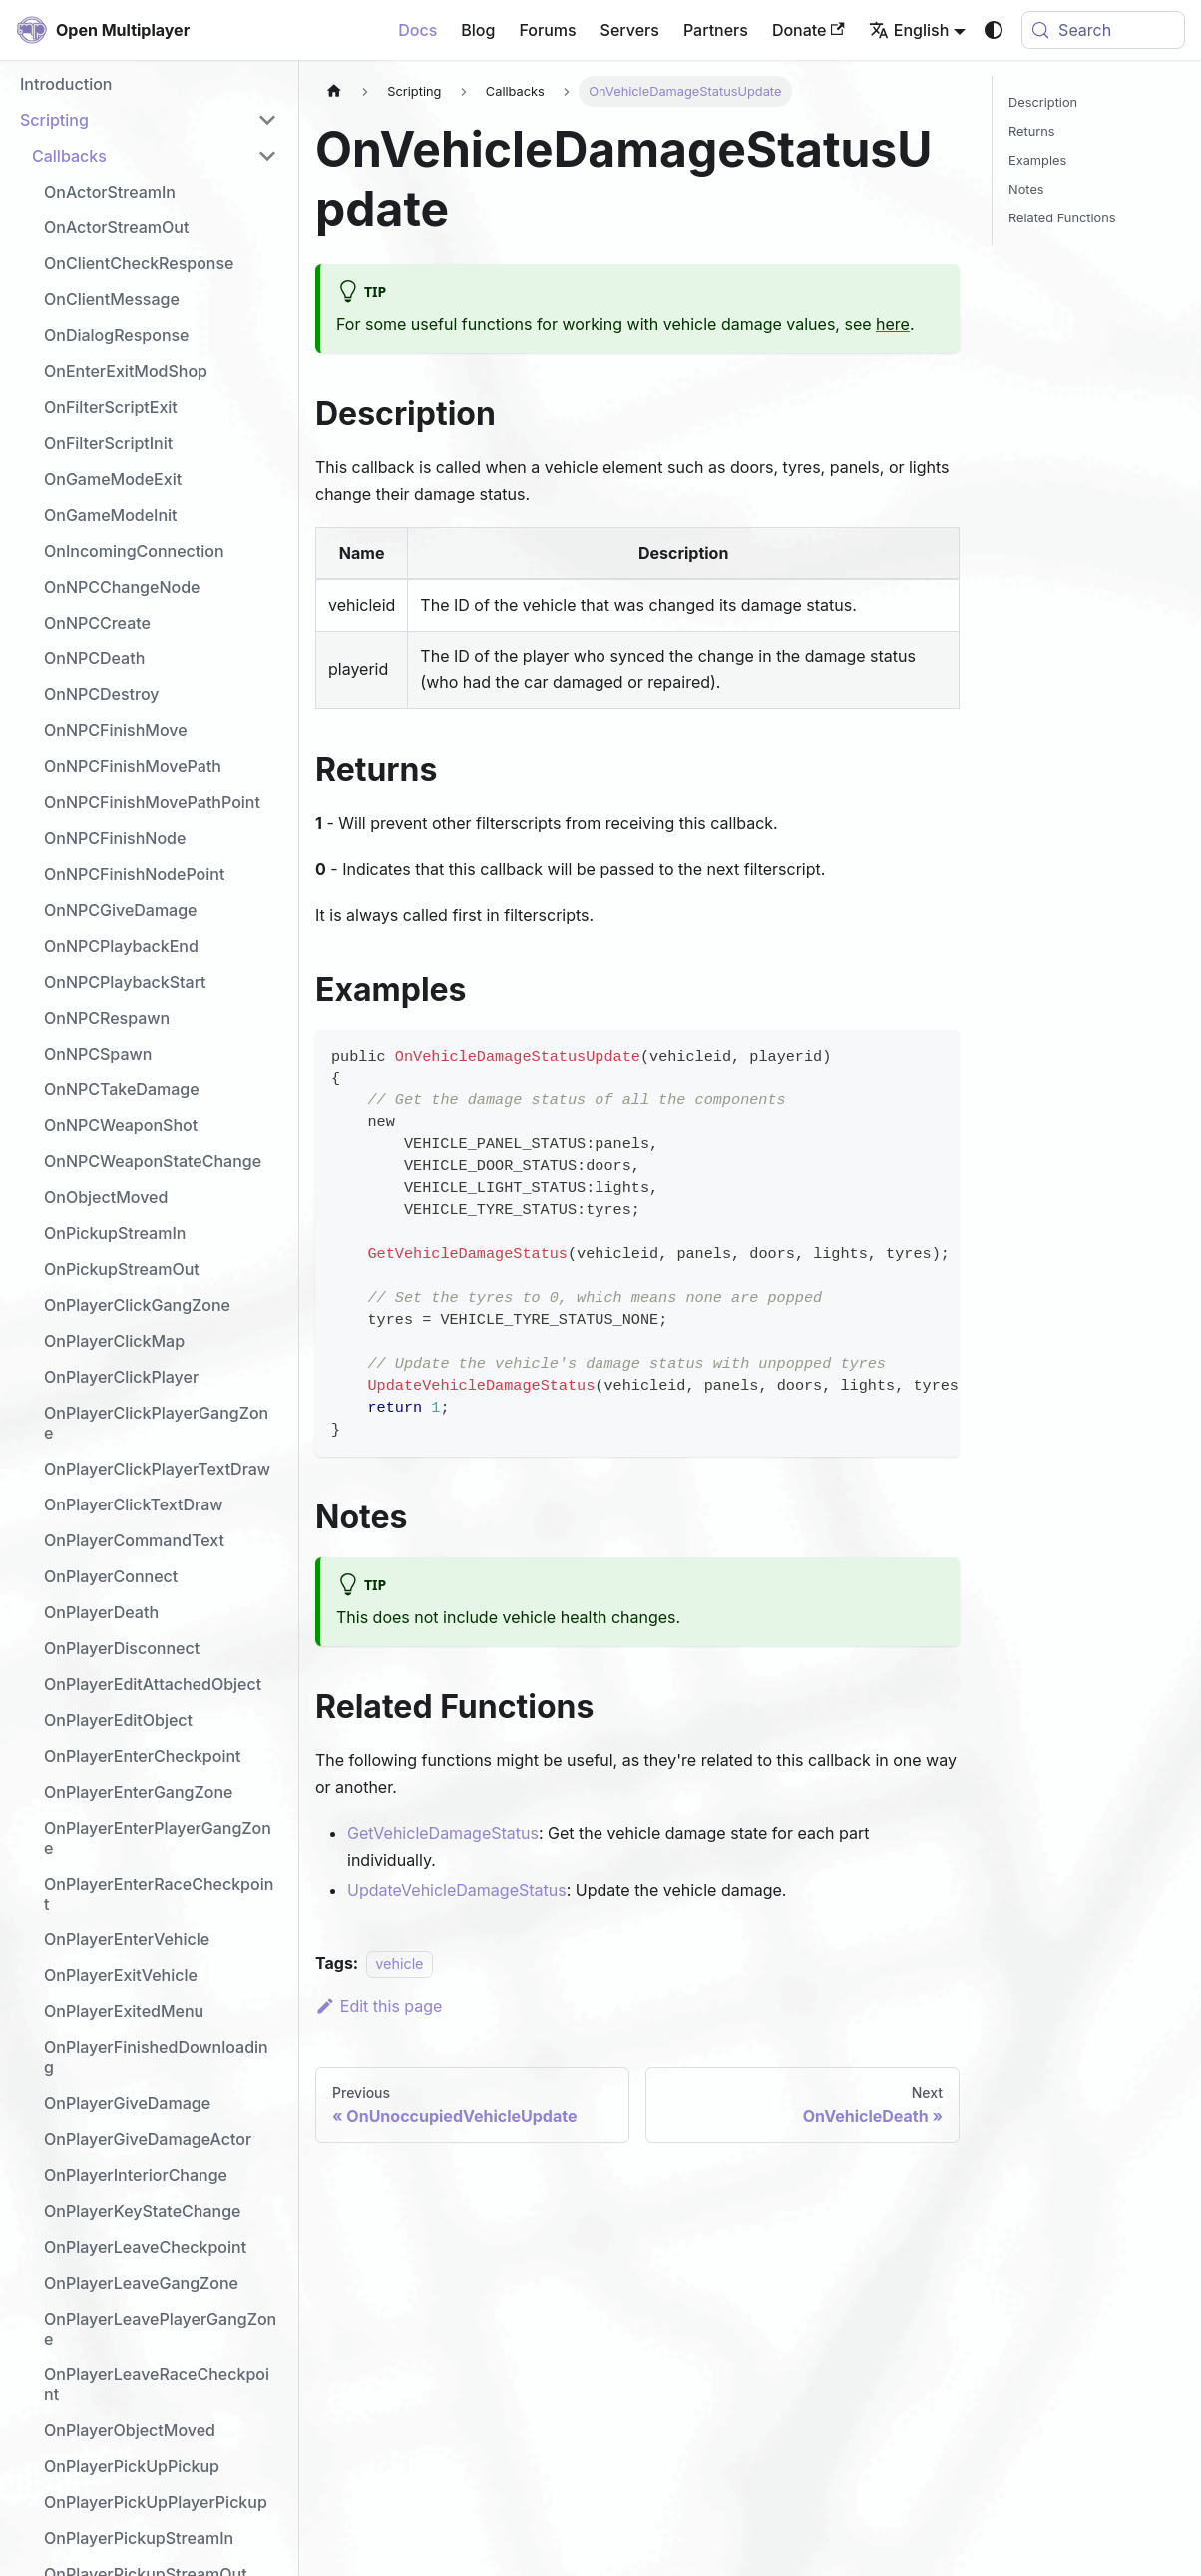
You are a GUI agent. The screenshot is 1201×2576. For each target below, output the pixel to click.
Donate (808, 30)
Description (1042, 102)
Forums (547, 30)
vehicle (399, 1963)
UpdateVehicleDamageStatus (457, 1890)
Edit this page (378, 2006)
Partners (715, 30)
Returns (1031, 131)
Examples (1037, 160)
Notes (1026, 189)
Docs (417, 30)
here (893, 324)
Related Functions (1062, 218)
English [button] (909, 30)
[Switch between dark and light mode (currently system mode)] (993, 30)
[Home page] (334, 91)
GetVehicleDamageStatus (443, 1833)
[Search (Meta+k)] (1103, 30)
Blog (478, 30)
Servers (629, 30)
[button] (148, 120)
